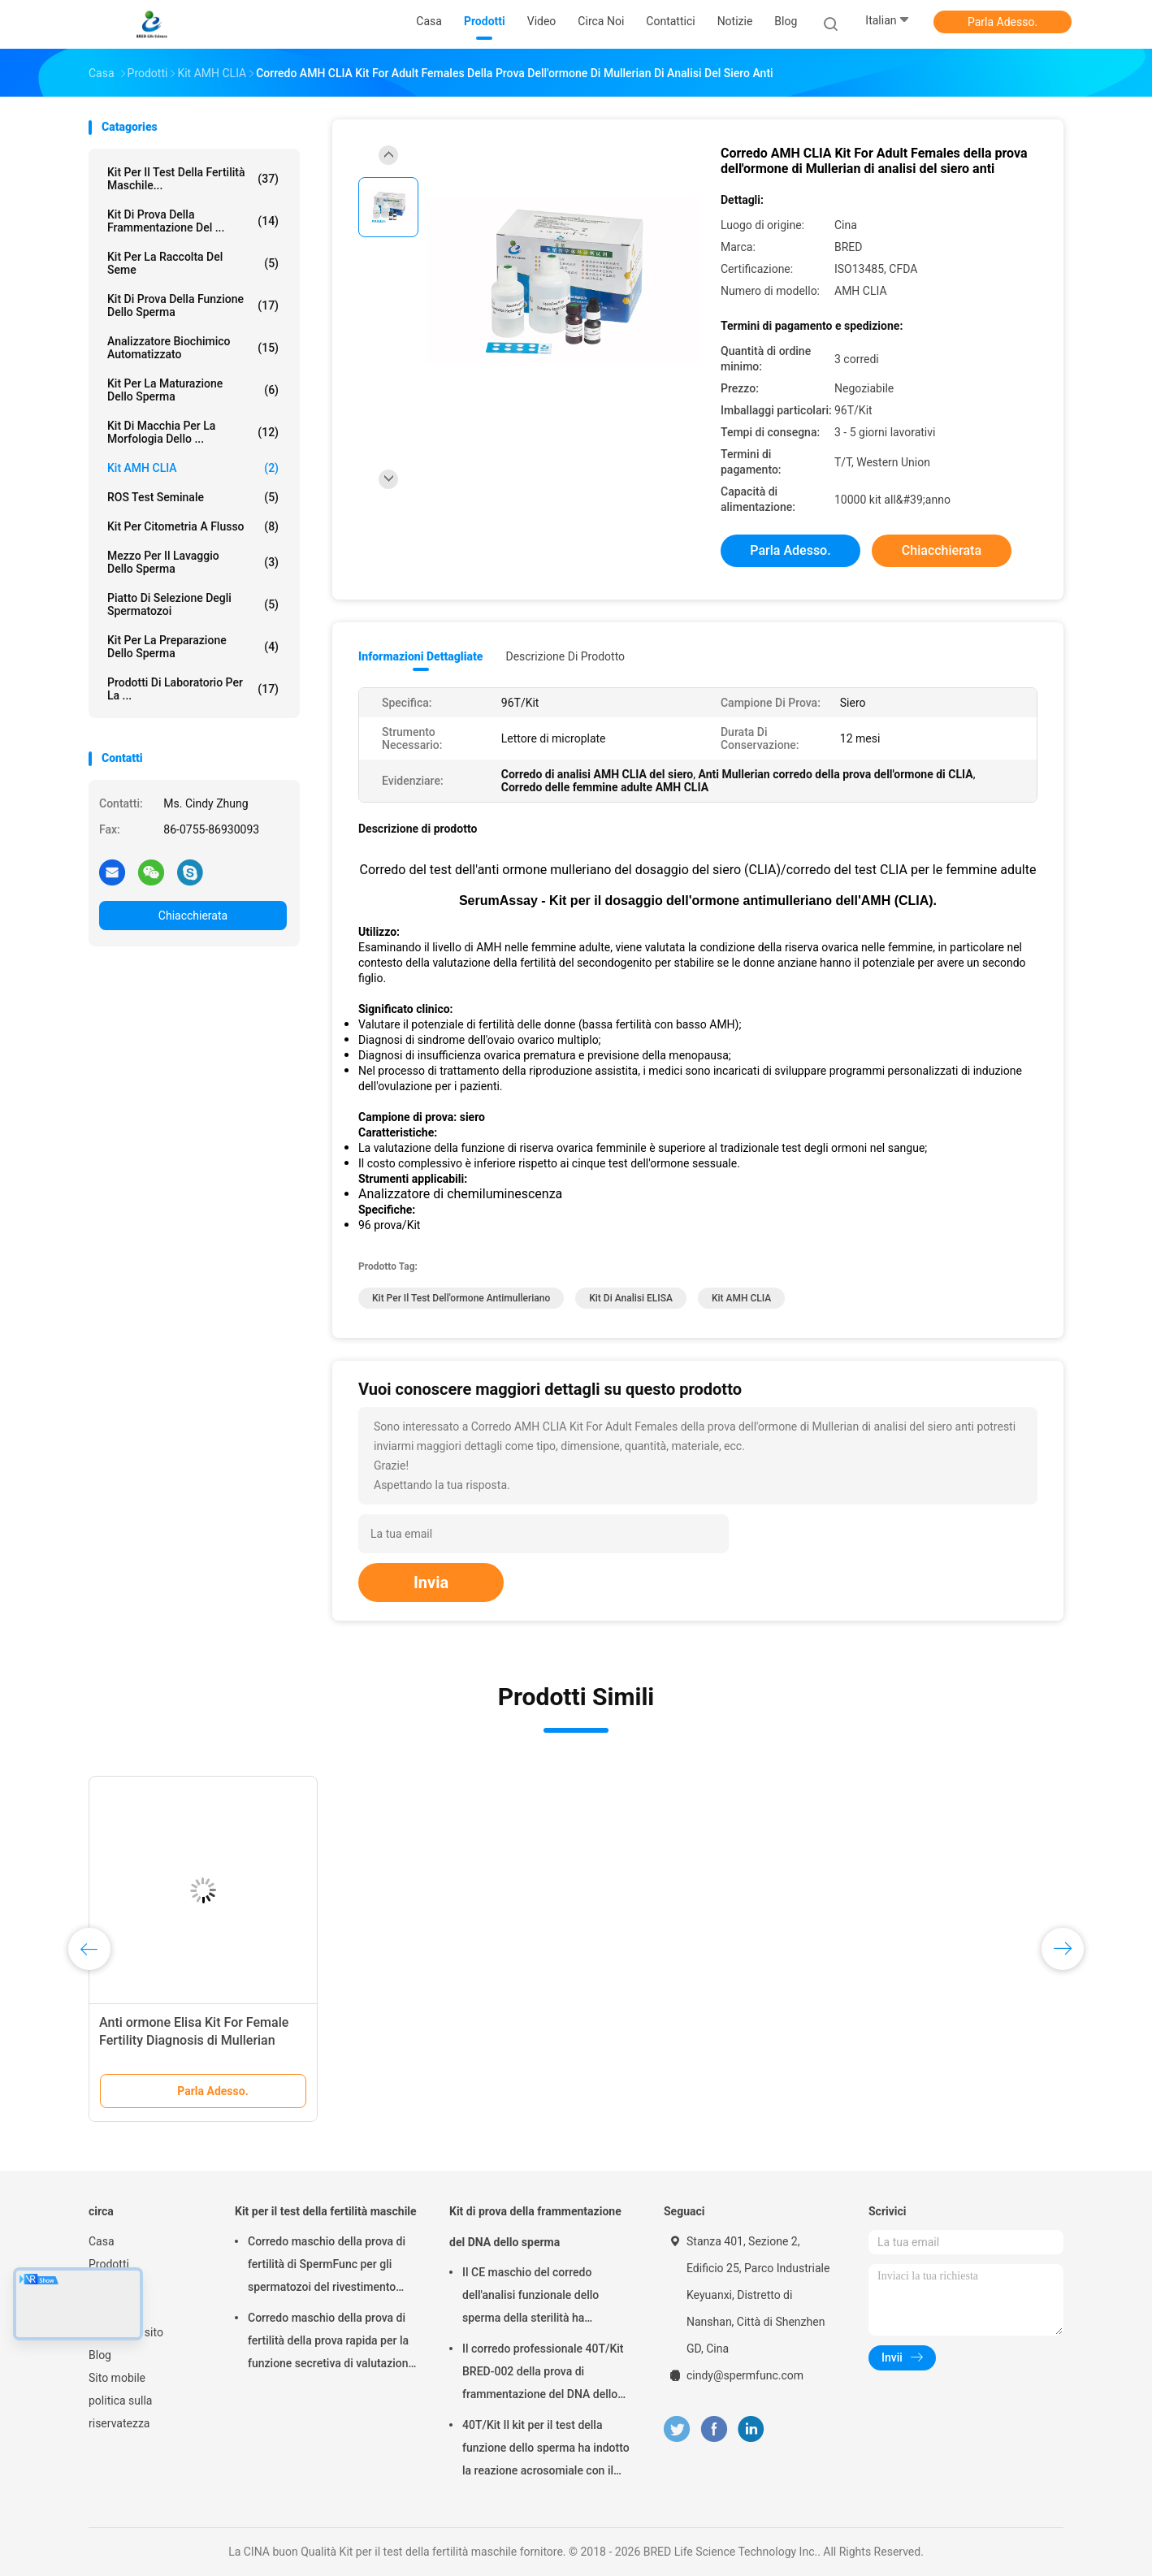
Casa (102, 2241)
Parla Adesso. (1002, 21)
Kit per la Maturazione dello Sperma (193, 390)
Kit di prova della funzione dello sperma (193, 305)
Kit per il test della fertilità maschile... (193, 179)
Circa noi (111, 2286)
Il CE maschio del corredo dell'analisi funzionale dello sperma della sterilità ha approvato (530, 2297)
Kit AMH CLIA (193, 468)
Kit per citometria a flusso (193, 526)
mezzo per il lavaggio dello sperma (193, 562)
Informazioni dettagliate (420, 656)
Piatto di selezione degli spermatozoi (193, 604)
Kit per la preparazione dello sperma (193, 647)
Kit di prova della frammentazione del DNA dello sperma (535, 2227)
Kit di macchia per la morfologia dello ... (193, 432)
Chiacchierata (192, 915)
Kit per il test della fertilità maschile (326, 2211)
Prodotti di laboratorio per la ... (193, 689)
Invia (431, 1582)
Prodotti (109, 2264)
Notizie (106, 2309)
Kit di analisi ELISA (631, 1298)
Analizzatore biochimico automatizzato (193, 348)
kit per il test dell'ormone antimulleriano (461, 1298)
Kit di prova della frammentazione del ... (193, 221)
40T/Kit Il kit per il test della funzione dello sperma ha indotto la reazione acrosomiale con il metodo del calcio (546, 2450)
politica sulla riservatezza (120, 2412)
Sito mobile (117, 2377)
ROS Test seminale (193, 497)
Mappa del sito (126, 2332)
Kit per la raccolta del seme (193, 263)
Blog (100, 2355)
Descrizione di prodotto (565, 656)
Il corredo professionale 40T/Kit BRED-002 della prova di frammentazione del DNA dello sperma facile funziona (543, 2373)
